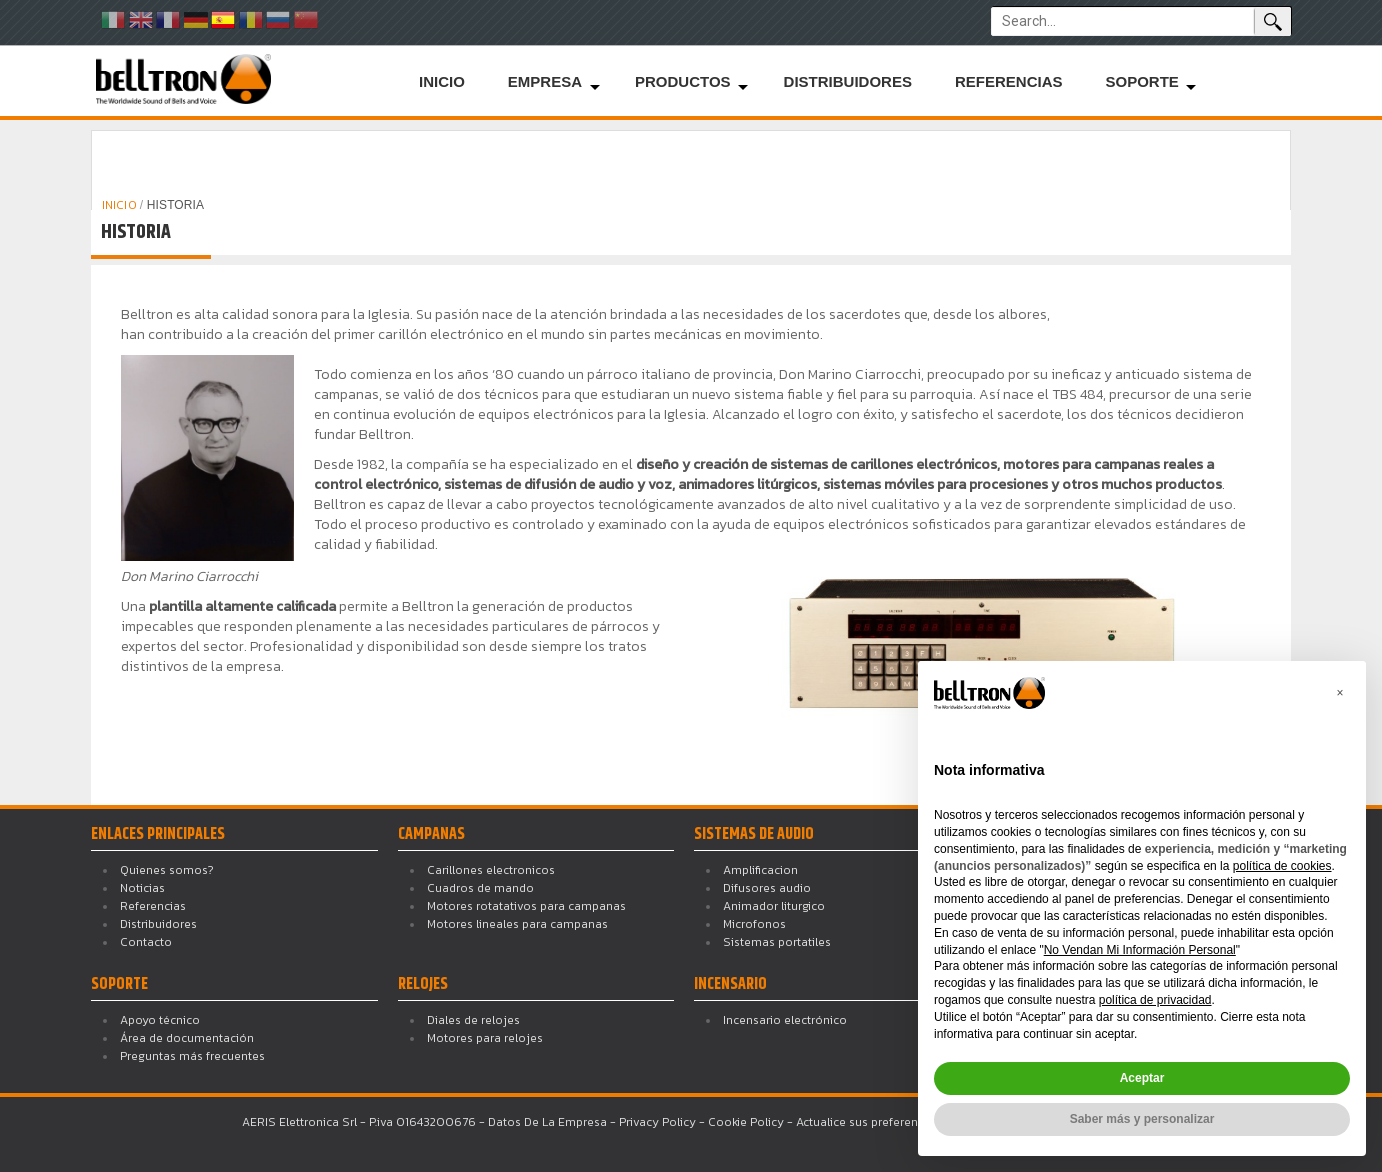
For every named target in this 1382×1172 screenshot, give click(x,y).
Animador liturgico (774, 906)
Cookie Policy (746, 1122)
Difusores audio (767, 888)
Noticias (142, 888)
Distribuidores (848, 81)
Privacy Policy (657, 1122)
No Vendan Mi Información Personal (1140, 950)
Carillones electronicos (491, 870)
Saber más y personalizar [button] (1142, 1119)
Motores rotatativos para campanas (526, 906)
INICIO (121, 205)
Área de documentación (187, 1038)
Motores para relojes (485, 1038)
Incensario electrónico (785, 1020)
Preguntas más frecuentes (192, 1056)
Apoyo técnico (160, 1020)
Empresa (545, 81)
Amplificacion (760, 870)
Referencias (1009, 81)
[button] (1340, 693)
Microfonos (754, 924)
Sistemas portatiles (777, 942)
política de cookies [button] (1282, 866)
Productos (683, 81)
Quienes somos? (167, 870)
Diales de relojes (473, 1020)
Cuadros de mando (480, 888)
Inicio (442, 81)
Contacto (146, 942)
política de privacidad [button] (1155, 1000)
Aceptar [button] (1142, 1078)
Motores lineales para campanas (517, 924)
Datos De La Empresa (547, 1122)
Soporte (1141, 81)
